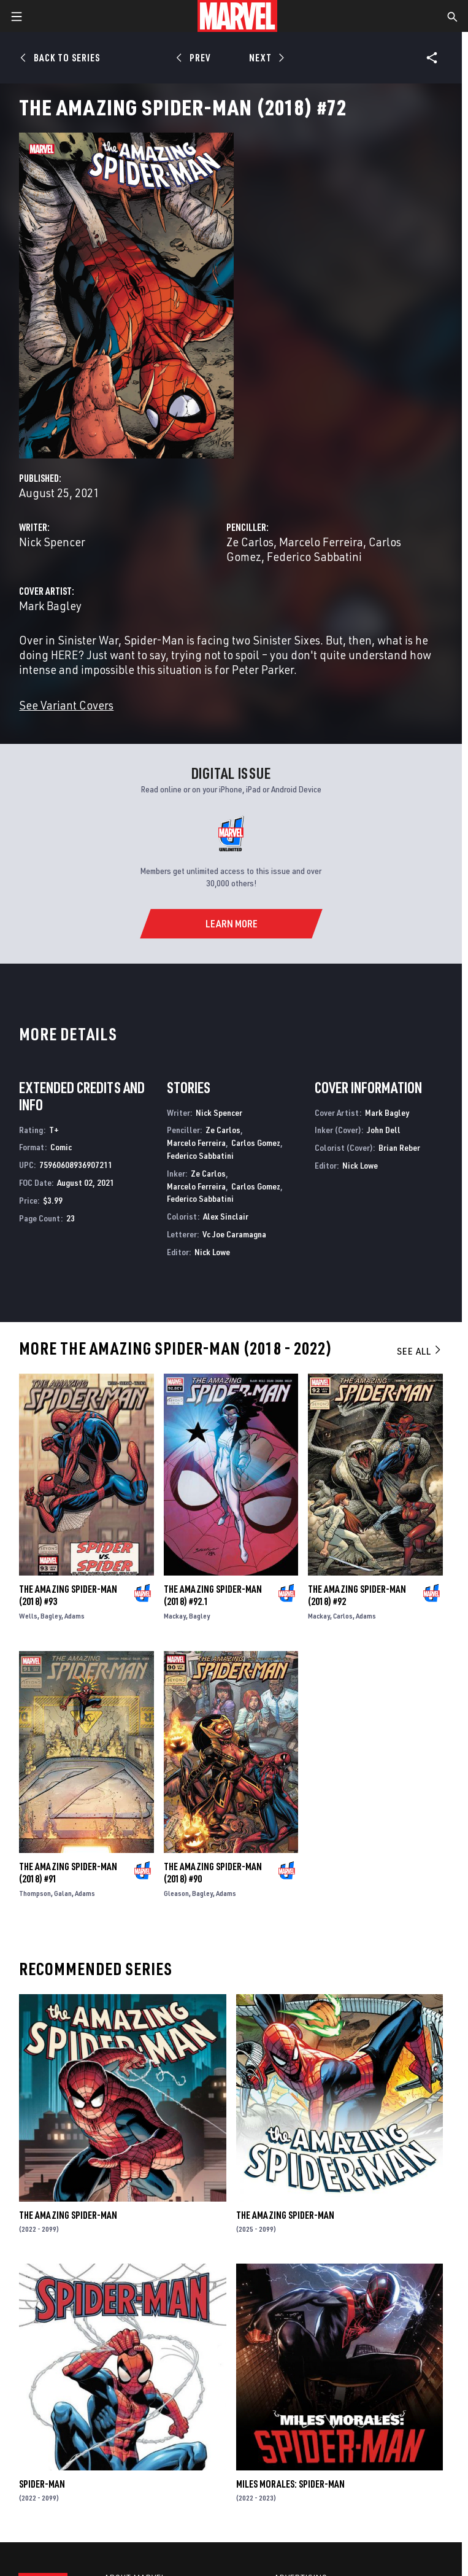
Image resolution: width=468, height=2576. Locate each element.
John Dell (384, 1129)
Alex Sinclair (225, 1216)
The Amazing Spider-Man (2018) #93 (68, 1595)
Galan (63, 1893)
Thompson (35, 1893)
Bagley (50, 1615)
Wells (28, 1615)
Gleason (176, 1893)
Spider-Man (42, 2484)
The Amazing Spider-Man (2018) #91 (68, 1872)
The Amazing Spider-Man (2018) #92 (357, 1595)
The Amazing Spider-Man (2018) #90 (213, 1872)
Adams (74, 1615)
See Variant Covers (66, 705)
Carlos (343, 1615)
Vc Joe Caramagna (234, 1234)
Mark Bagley (50, 605)
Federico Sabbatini (314, 556)
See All (419, 1351)
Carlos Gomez (255, 1142)
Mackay (175, 1615)
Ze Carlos (250, 542)
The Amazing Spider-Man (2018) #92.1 (213, 1595)
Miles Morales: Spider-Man (290, 2484)
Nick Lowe (212, 1252)
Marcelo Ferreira (321, 542)
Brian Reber (399, 1147)
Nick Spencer (52, 542)
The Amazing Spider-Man (68, 2215)
